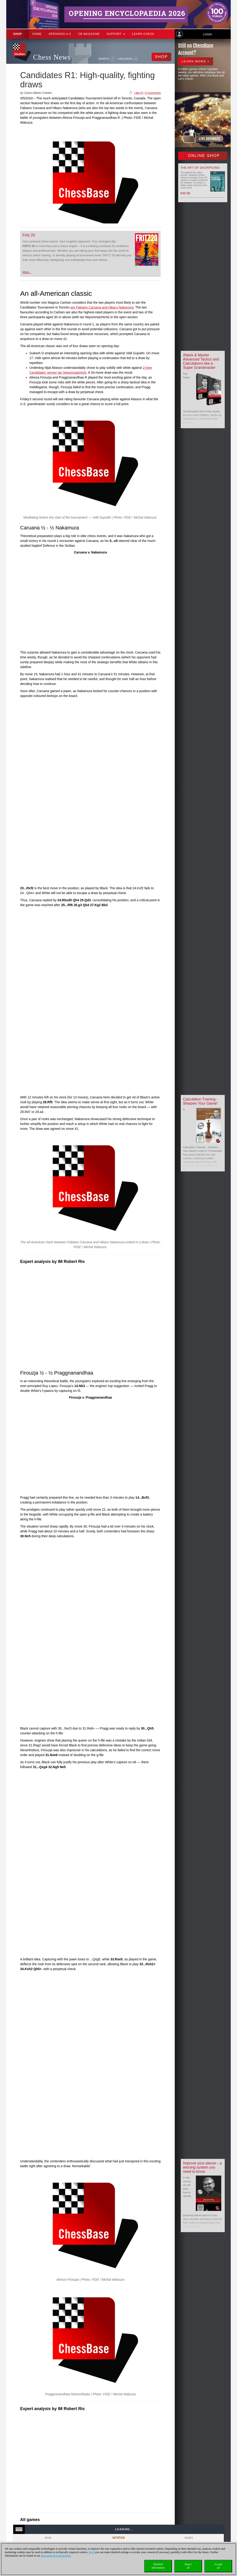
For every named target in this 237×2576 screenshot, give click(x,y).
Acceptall (218, 2566)
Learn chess (143, 34)
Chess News (52, 57)
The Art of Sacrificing (200, 167)
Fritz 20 (28, 235)
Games (188, 2537)
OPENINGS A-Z (60, 34)
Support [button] (116, 34)
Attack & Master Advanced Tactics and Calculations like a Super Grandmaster (201, 361)
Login (207, 34)
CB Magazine (89, 34)
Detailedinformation (158, 2566)
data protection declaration (56, 2555)
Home (37, 34)
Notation (118, 2537)
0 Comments (153, 93)
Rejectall (188, 2566)
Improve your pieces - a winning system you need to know (202, 2167)
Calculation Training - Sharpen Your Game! (200, 1101)
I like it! (138, 93)
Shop (17, 34)
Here (91, 2552)
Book (48, 2537)
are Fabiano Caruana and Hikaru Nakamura (101, 307)
